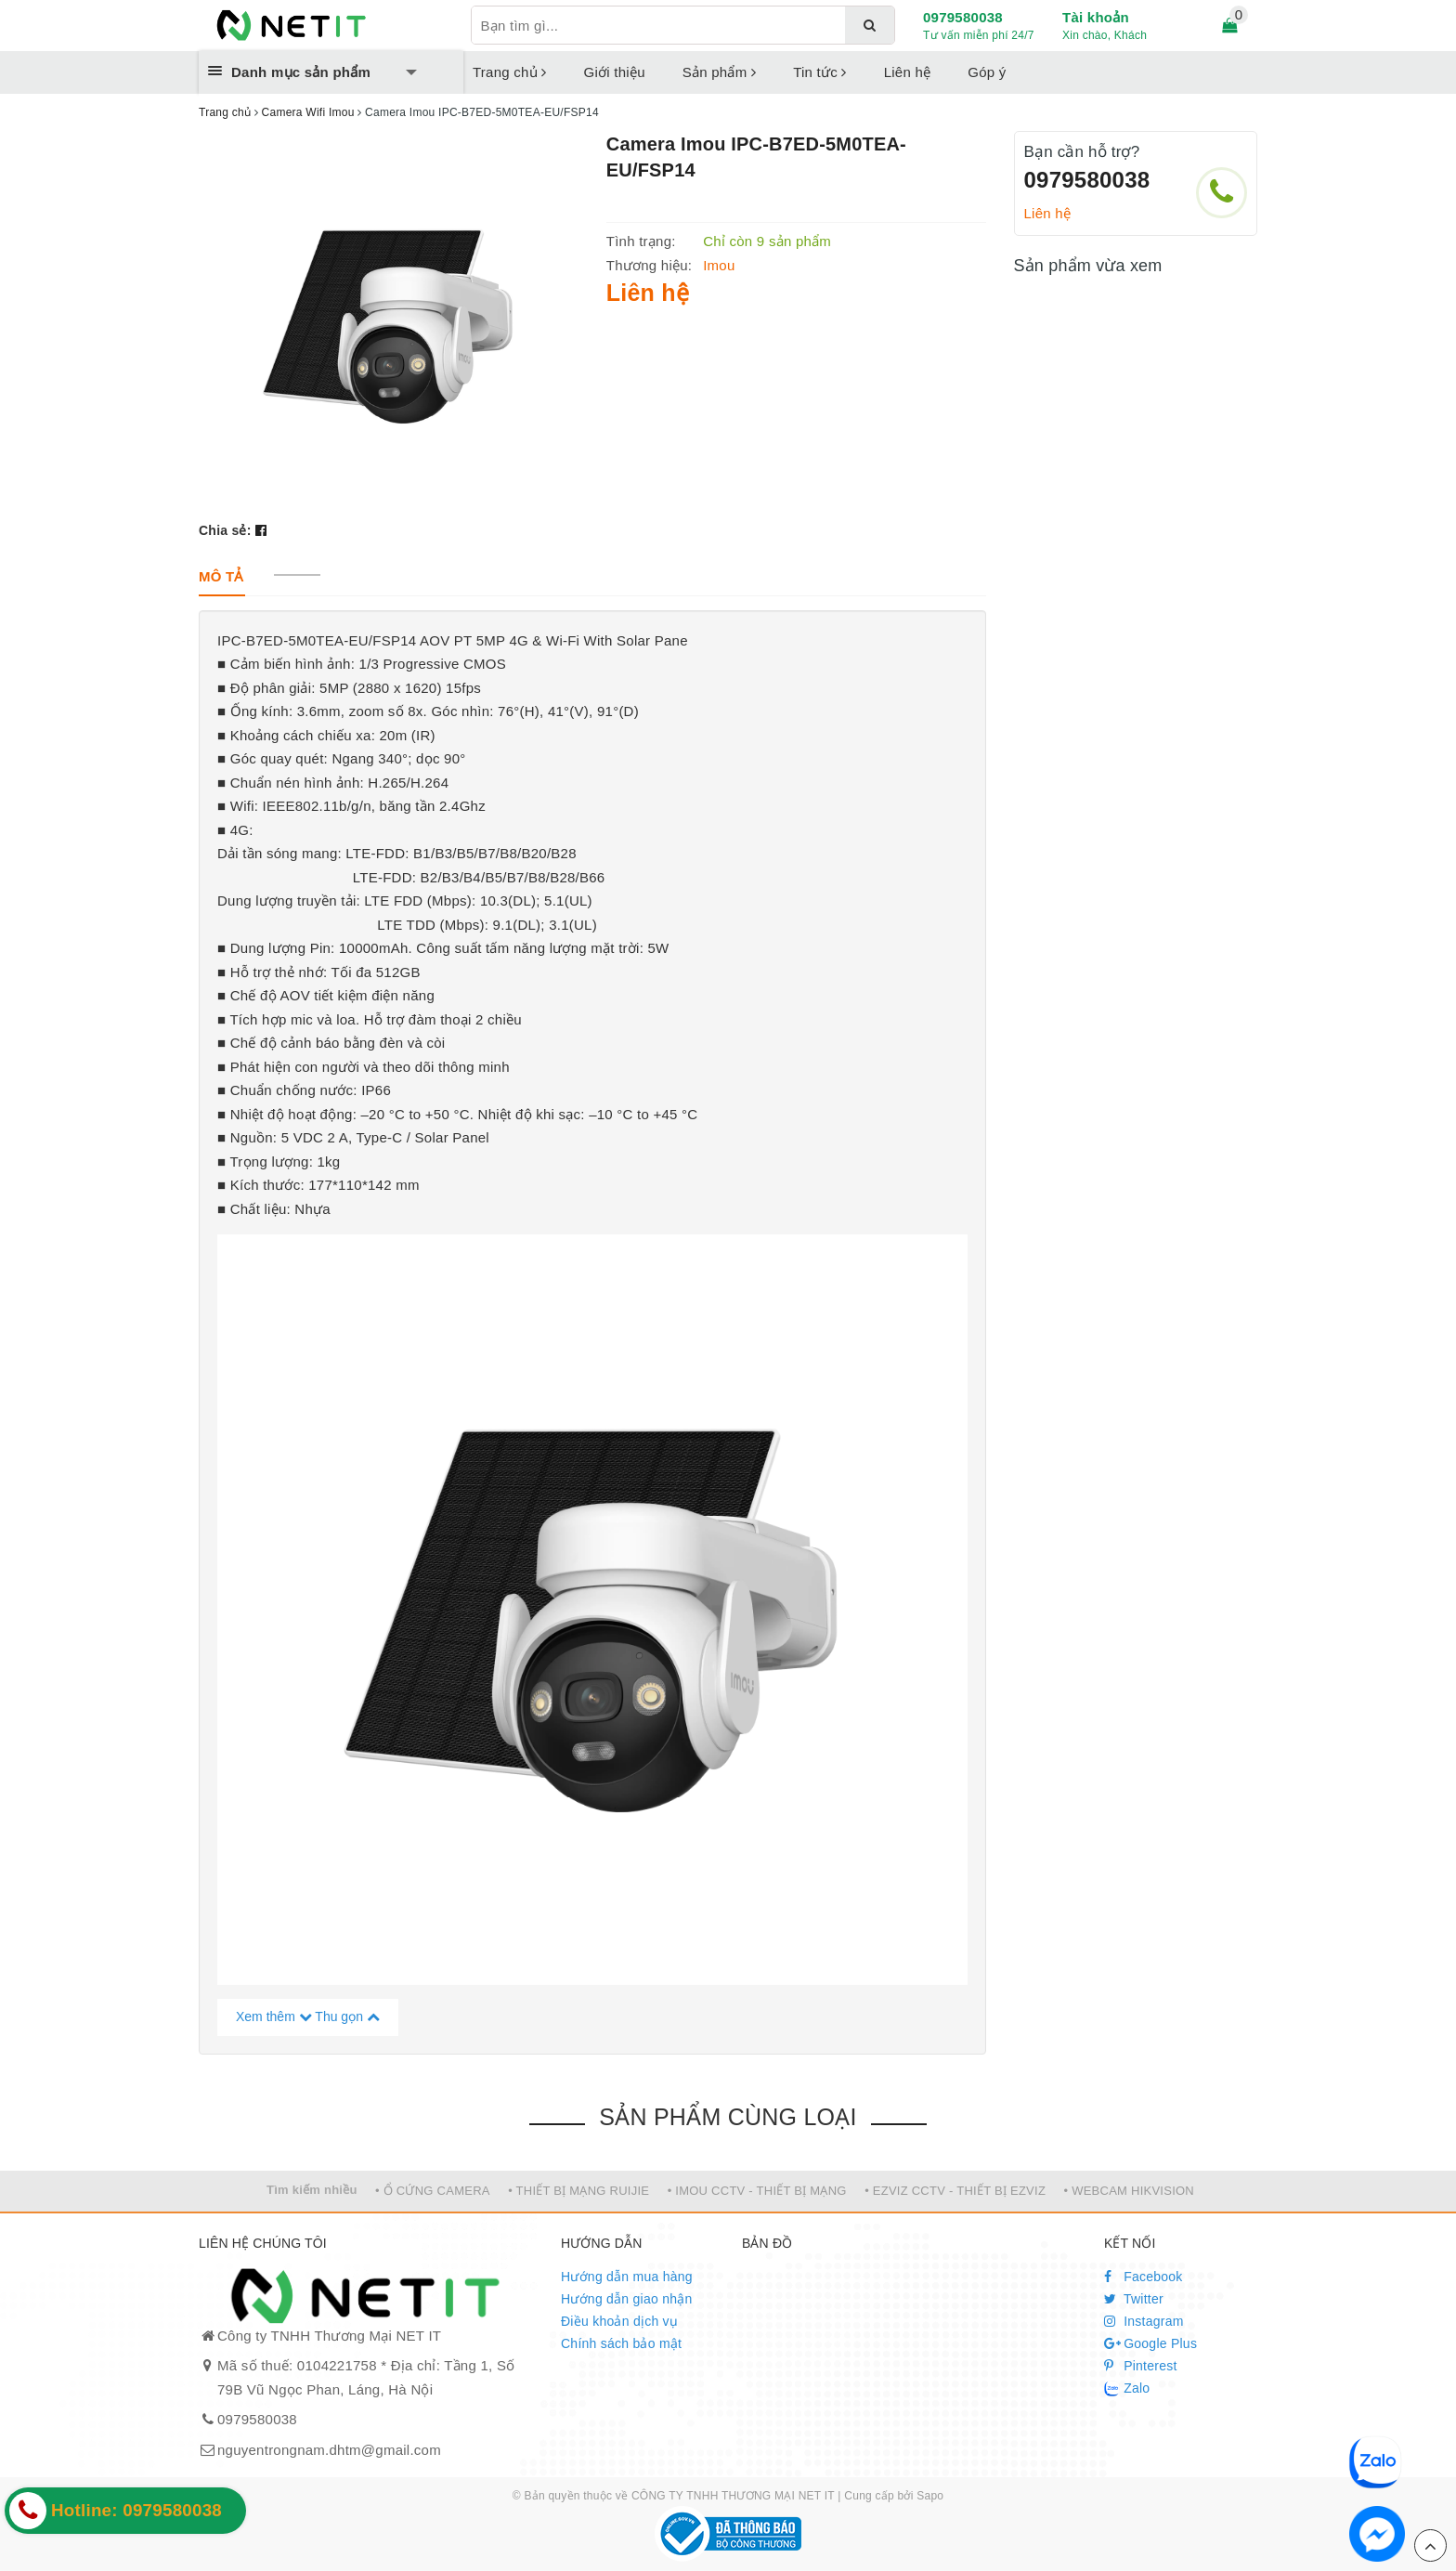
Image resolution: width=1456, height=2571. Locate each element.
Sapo (929, 2495)
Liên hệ (907, 72)
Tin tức (820, 72)
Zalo (1127, 2389)
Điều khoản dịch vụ (619, 2321)
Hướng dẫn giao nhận (627, 2298)
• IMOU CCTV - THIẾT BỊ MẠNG (757, 2191)
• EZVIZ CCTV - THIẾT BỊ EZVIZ (955, 2191)
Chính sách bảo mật (621, 2343)
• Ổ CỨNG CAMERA (432, 2191)
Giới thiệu (614, 72)
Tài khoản (1095, 17)
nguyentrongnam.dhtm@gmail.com (329, 2450)
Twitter (1134, 2298)
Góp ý (987, 72)
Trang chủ (510, 72)
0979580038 (963, 17)
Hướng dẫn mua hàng (627, 2276)
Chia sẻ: (225, 530)
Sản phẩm (719, 72)
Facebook (1143, 2276)
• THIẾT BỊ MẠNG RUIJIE (578, 2191)
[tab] (221, 576)
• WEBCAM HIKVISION (1129, 2191)
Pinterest (1140, 2365)
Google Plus (1150, 2343)
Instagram (1144, 2321)
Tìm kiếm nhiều (312, 2190)
